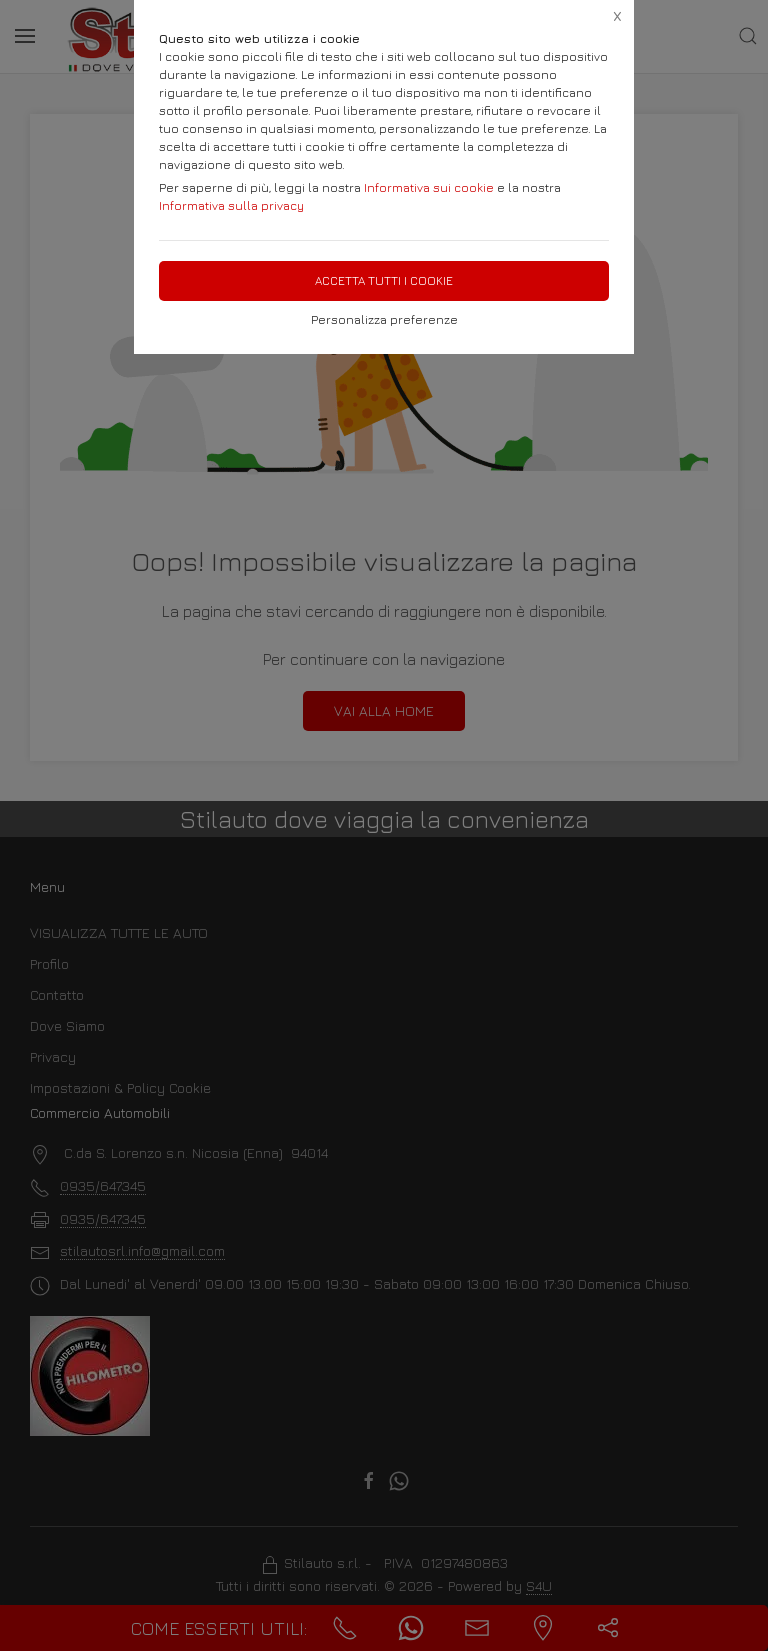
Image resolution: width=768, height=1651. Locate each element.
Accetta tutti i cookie (384, 280)
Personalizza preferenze (384, 319)
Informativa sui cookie (429, 187)
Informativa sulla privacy (231, 205)
